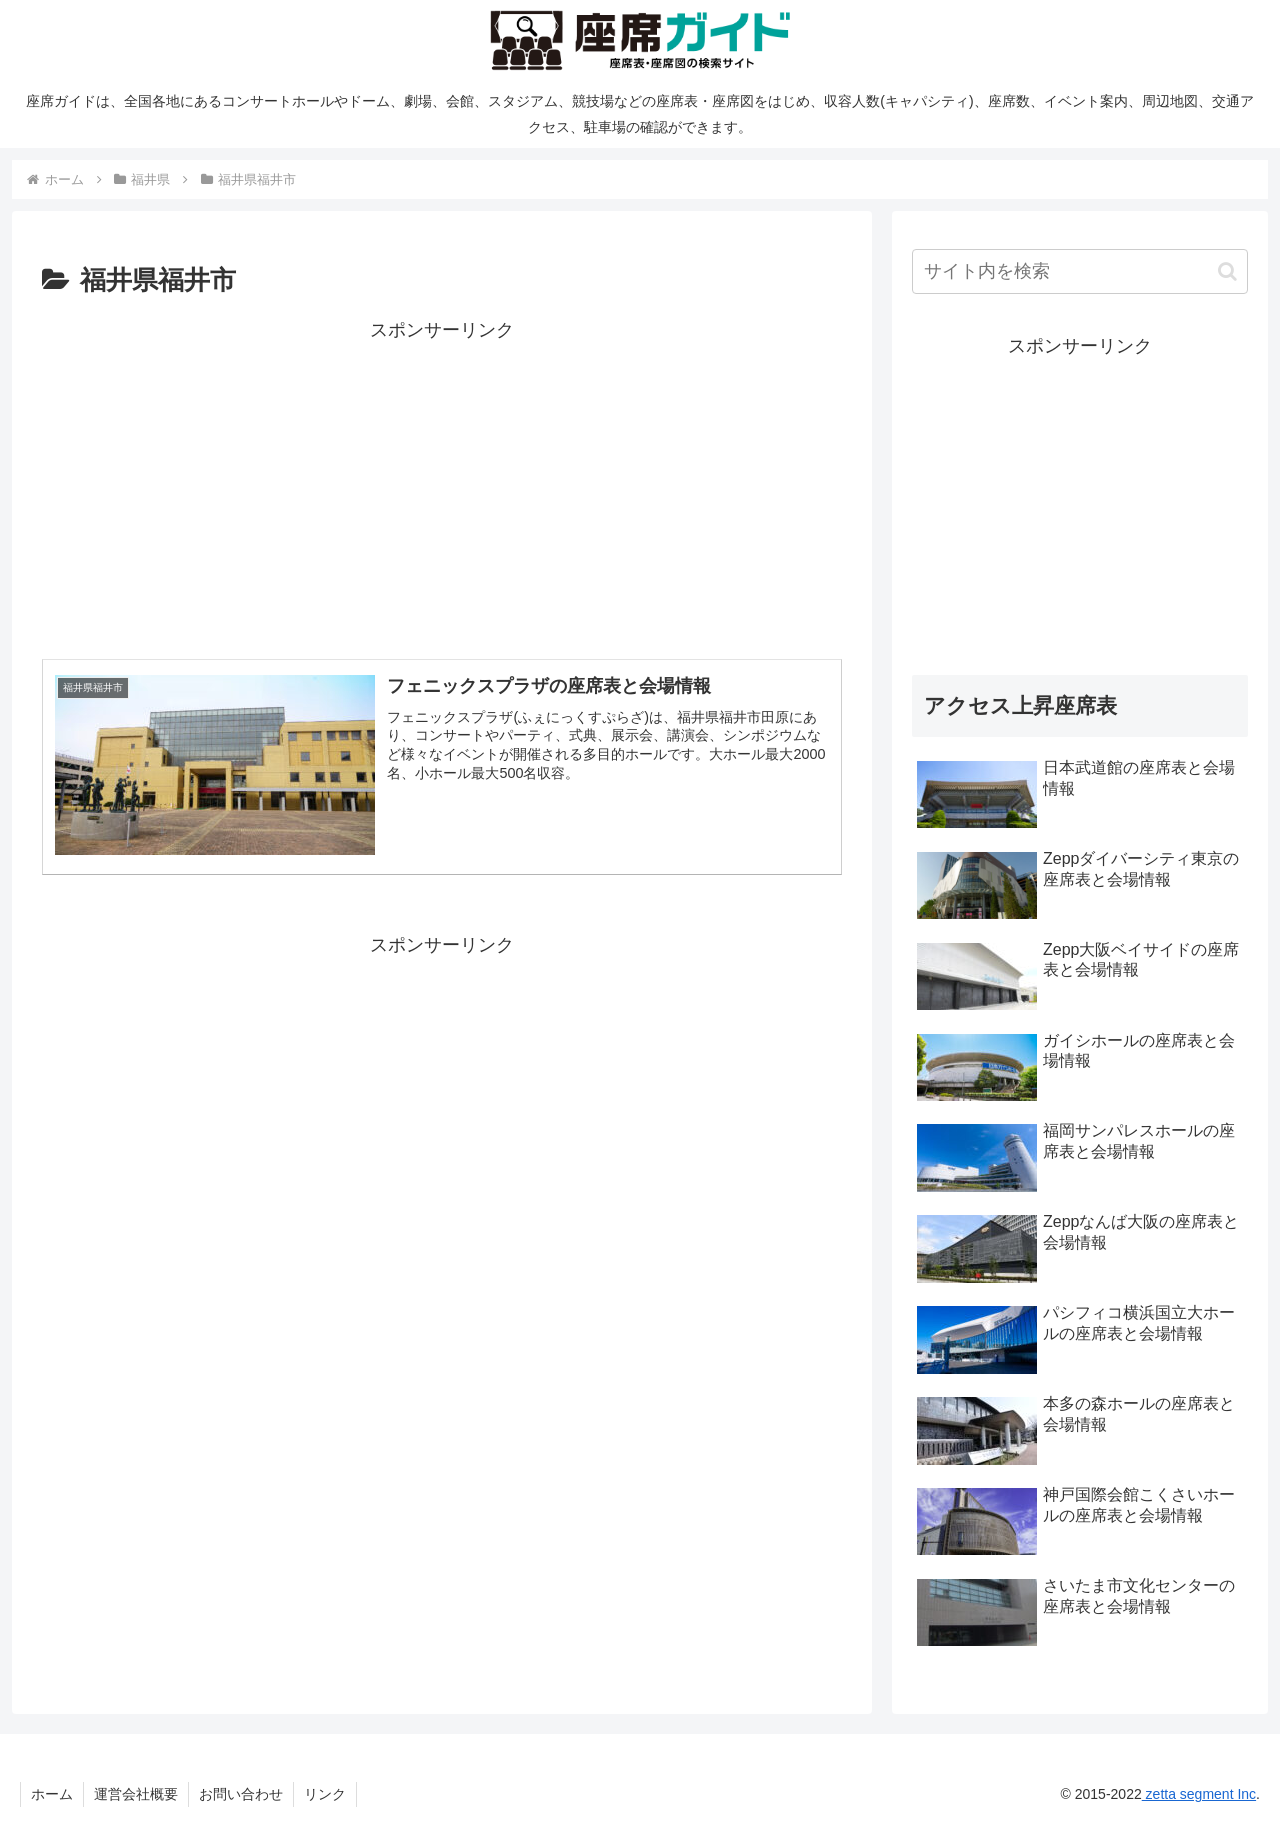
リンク (325, 1794)
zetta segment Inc (1199, 1794)
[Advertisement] (442, 486)
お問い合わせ (241, 1794)
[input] (1080, 271)
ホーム (52, 1794)
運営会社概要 (136, 1794)
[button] (1227, 271)
